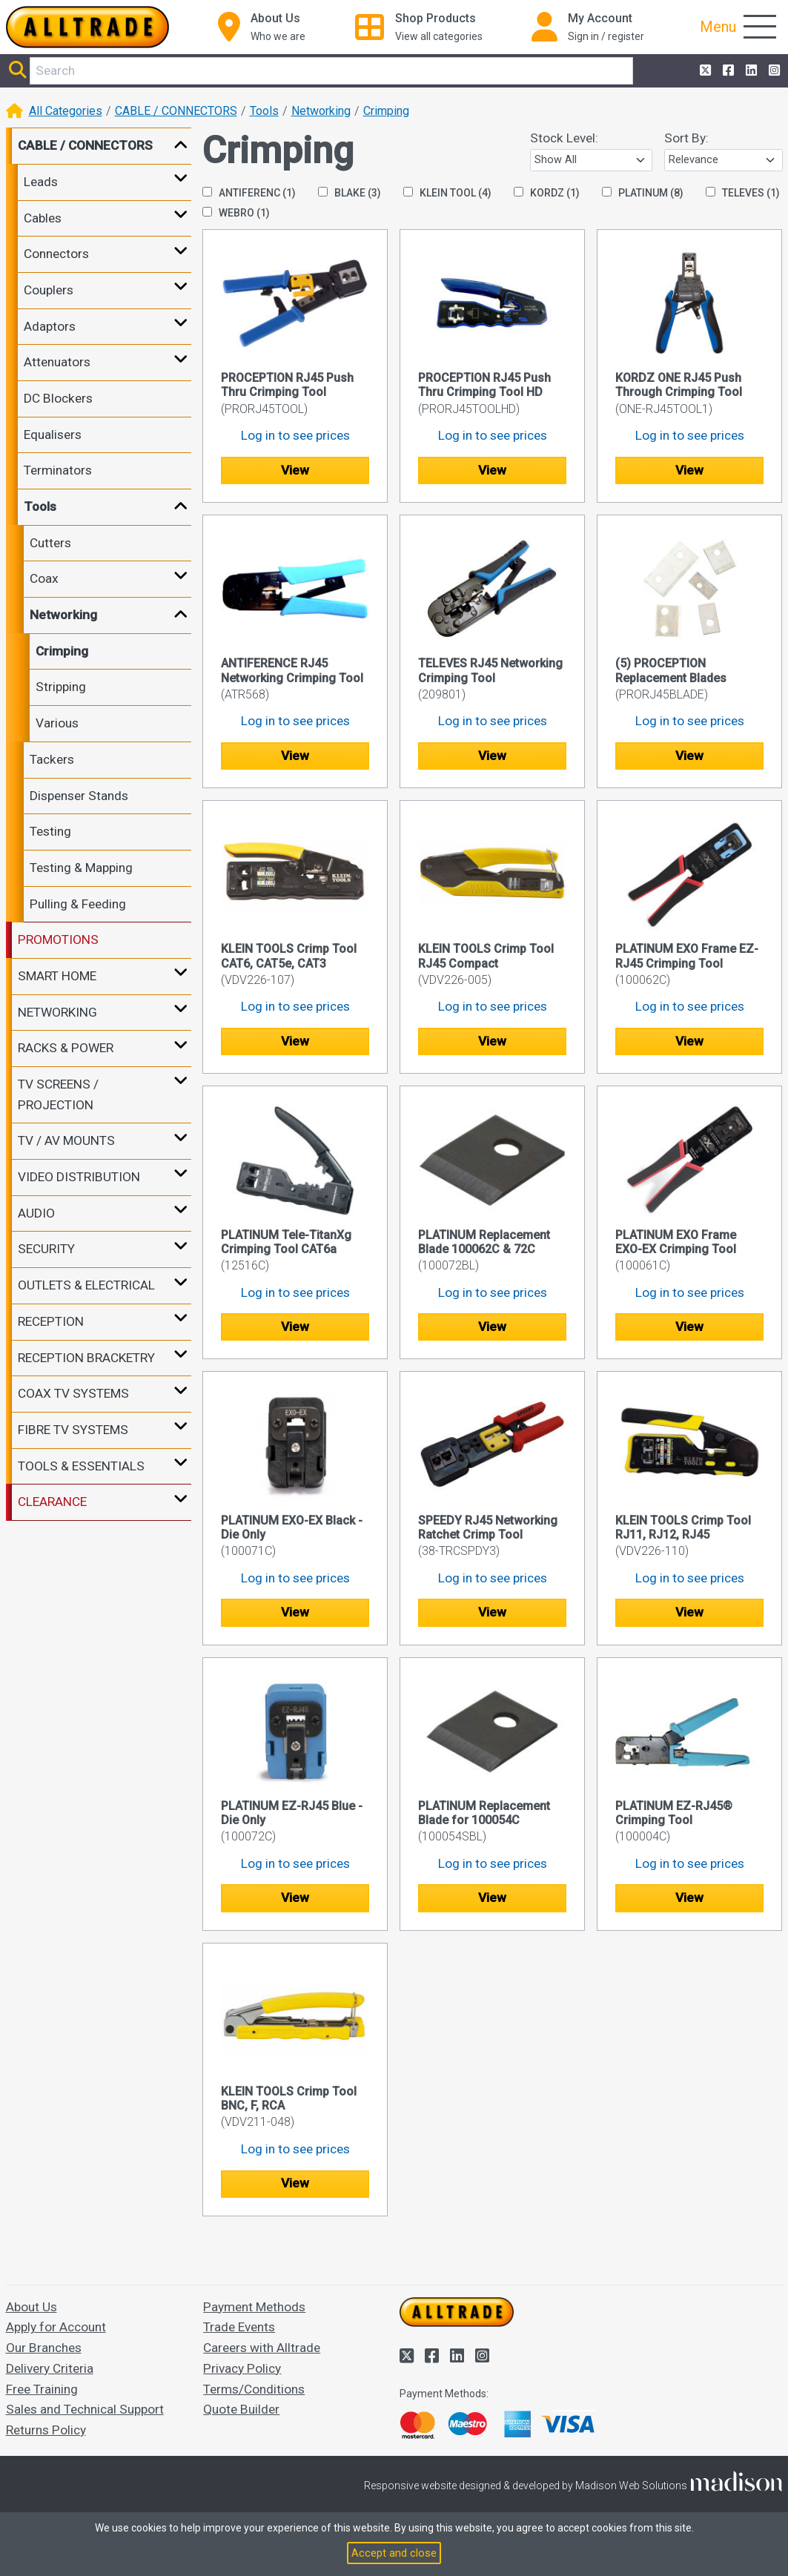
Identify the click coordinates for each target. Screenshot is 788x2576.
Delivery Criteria (49, 2368)
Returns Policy (46, 2430)
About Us (31, 2306)
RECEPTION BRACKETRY (86, 1357)
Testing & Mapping (81, 867)
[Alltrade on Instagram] (773, 71)
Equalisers (53, 434)
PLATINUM (642, 193)
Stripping (61, 686)
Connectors (56, 253)
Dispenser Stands (79, 795)
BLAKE (349, 193)
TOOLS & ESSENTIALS (81, 1466)
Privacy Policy (242, 2368)
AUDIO (36, 1213)
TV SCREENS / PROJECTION (58, 1094)
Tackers (52, 759)
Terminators (58, 470)
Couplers (48, 290)
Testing (50, 831)
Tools (264, 111)
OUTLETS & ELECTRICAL (86, 1285)
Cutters (50, 542)
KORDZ (547, 193)
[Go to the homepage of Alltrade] (87, 27)
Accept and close (394, 2553)
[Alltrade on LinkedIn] (750, 71)
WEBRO (236, 213)
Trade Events (239, 2326)
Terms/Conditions (254, 2389)
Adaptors (50, 326)
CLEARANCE (52, 1501)
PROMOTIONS (58, 939)
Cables (43, 218)
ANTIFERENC (249, 193)
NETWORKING (57, 1012)
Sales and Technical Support (85, 2409)
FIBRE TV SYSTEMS (73, 1429)
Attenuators (57, 361)
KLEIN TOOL (447, 193)
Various (57, 723)
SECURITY (46, 1248)
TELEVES (743, 193)
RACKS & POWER (65, 1047)
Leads (41, 181)
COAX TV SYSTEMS (73, 1393)
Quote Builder (241, 2409)
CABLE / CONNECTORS (176, 111)
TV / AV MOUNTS (66, 1140)
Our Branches (44, 2347)
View (295, 470)
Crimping (386, 111)
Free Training (42, 2389)
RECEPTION (51, 1321)
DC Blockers (58, 398)
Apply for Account (56, 2326)
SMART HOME (57, 975)
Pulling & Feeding (78, 903)
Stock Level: (564, 138)
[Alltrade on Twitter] (704, 71)
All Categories (65, 111)
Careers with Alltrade (261, 2347)
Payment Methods (254, 2306)
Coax (44, 578)
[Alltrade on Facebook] (727, 71)
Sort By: (686, 138)
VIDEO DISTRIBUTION (79, 1176)
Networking (321, 111)
